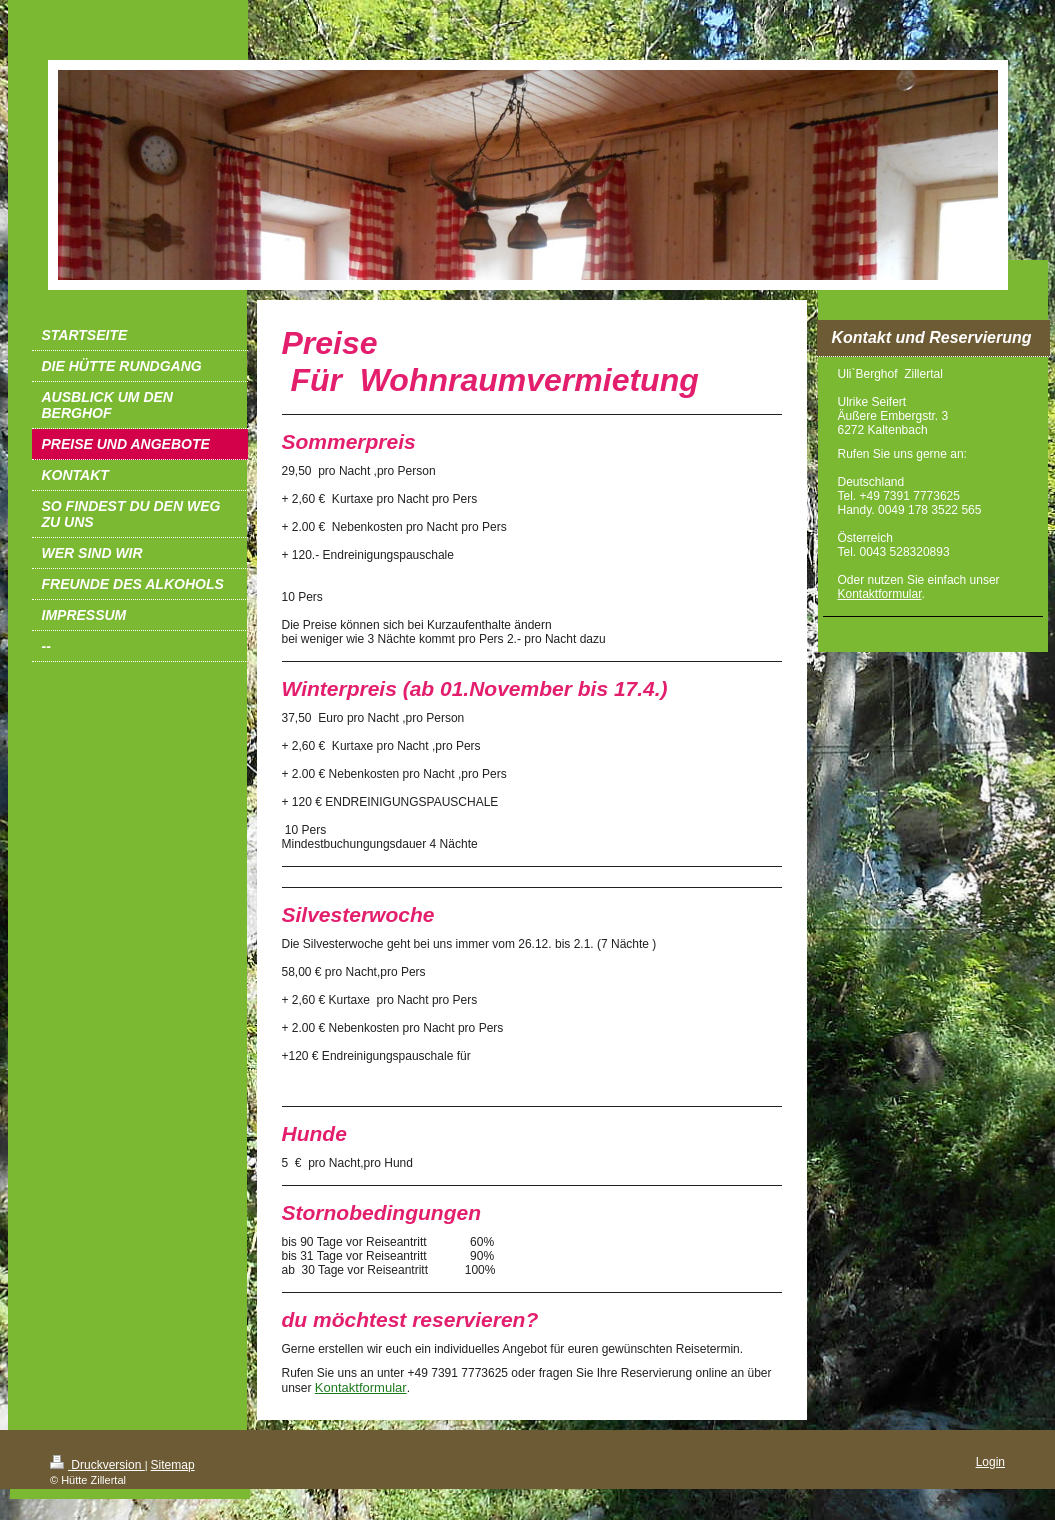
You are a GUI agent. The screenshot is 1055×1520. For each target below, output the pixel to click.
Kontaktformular (361, 1387)
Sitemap (173, 1465)
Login (990, 1462)
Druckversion (97, 1465)
